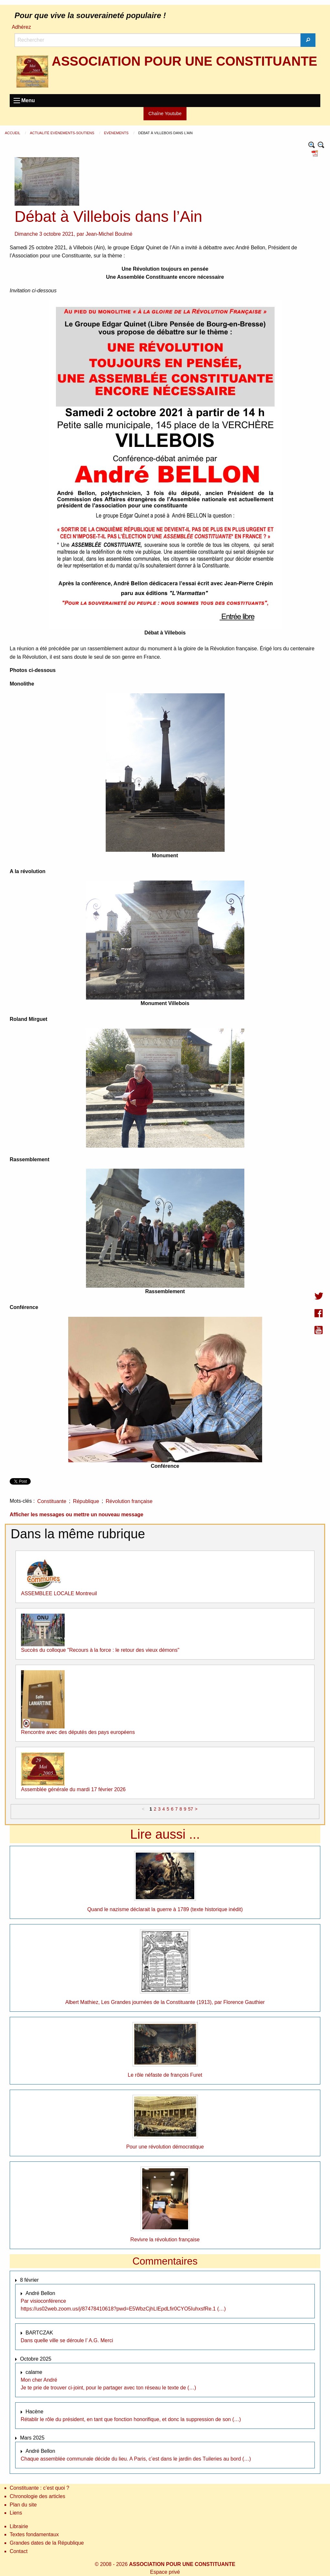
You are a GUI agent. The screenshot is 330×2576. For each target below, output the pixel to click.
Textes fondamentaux (34, 2534)
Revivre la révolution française (164, 2239)
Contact (18, 2551)
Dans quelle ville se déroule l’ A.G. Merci (67, 2340)
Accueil (13, 133)
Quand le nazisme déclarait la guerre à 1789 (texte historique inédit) (165, 1909)
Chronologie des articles (37, 2496)
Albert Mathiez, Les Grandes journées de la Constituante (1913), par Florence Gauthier (165, 2002)
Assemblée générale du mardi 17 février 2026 (73, 1789)
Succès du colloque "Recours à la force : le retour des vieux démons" (100, 1650)
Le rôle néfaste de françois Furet (165, 2075)
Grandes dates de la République (47, 2543)
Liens (16, 2513)
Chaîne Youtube (164, 113)
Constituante (51, 1501)
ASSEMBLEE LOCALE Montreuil (59, 1593)
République (86, 1501)
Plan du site (23, 2504)
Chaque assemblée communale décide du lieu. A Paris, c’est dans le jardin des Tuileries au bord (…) (136, 2459)
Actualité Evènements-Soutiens (62, 133)
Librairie (19, 2526)
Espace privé (165, 2572)
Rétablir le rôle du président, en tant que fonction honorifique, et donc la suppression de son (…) (131, 2419)
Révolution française (129, 1501)
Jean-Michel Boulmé (109, 234)
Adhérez (21, 27)
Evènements (117, 133)
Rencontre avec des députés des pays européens (78, 1732)
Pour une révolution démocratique (165, 2146)
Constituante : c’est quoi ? (39, 2488)
